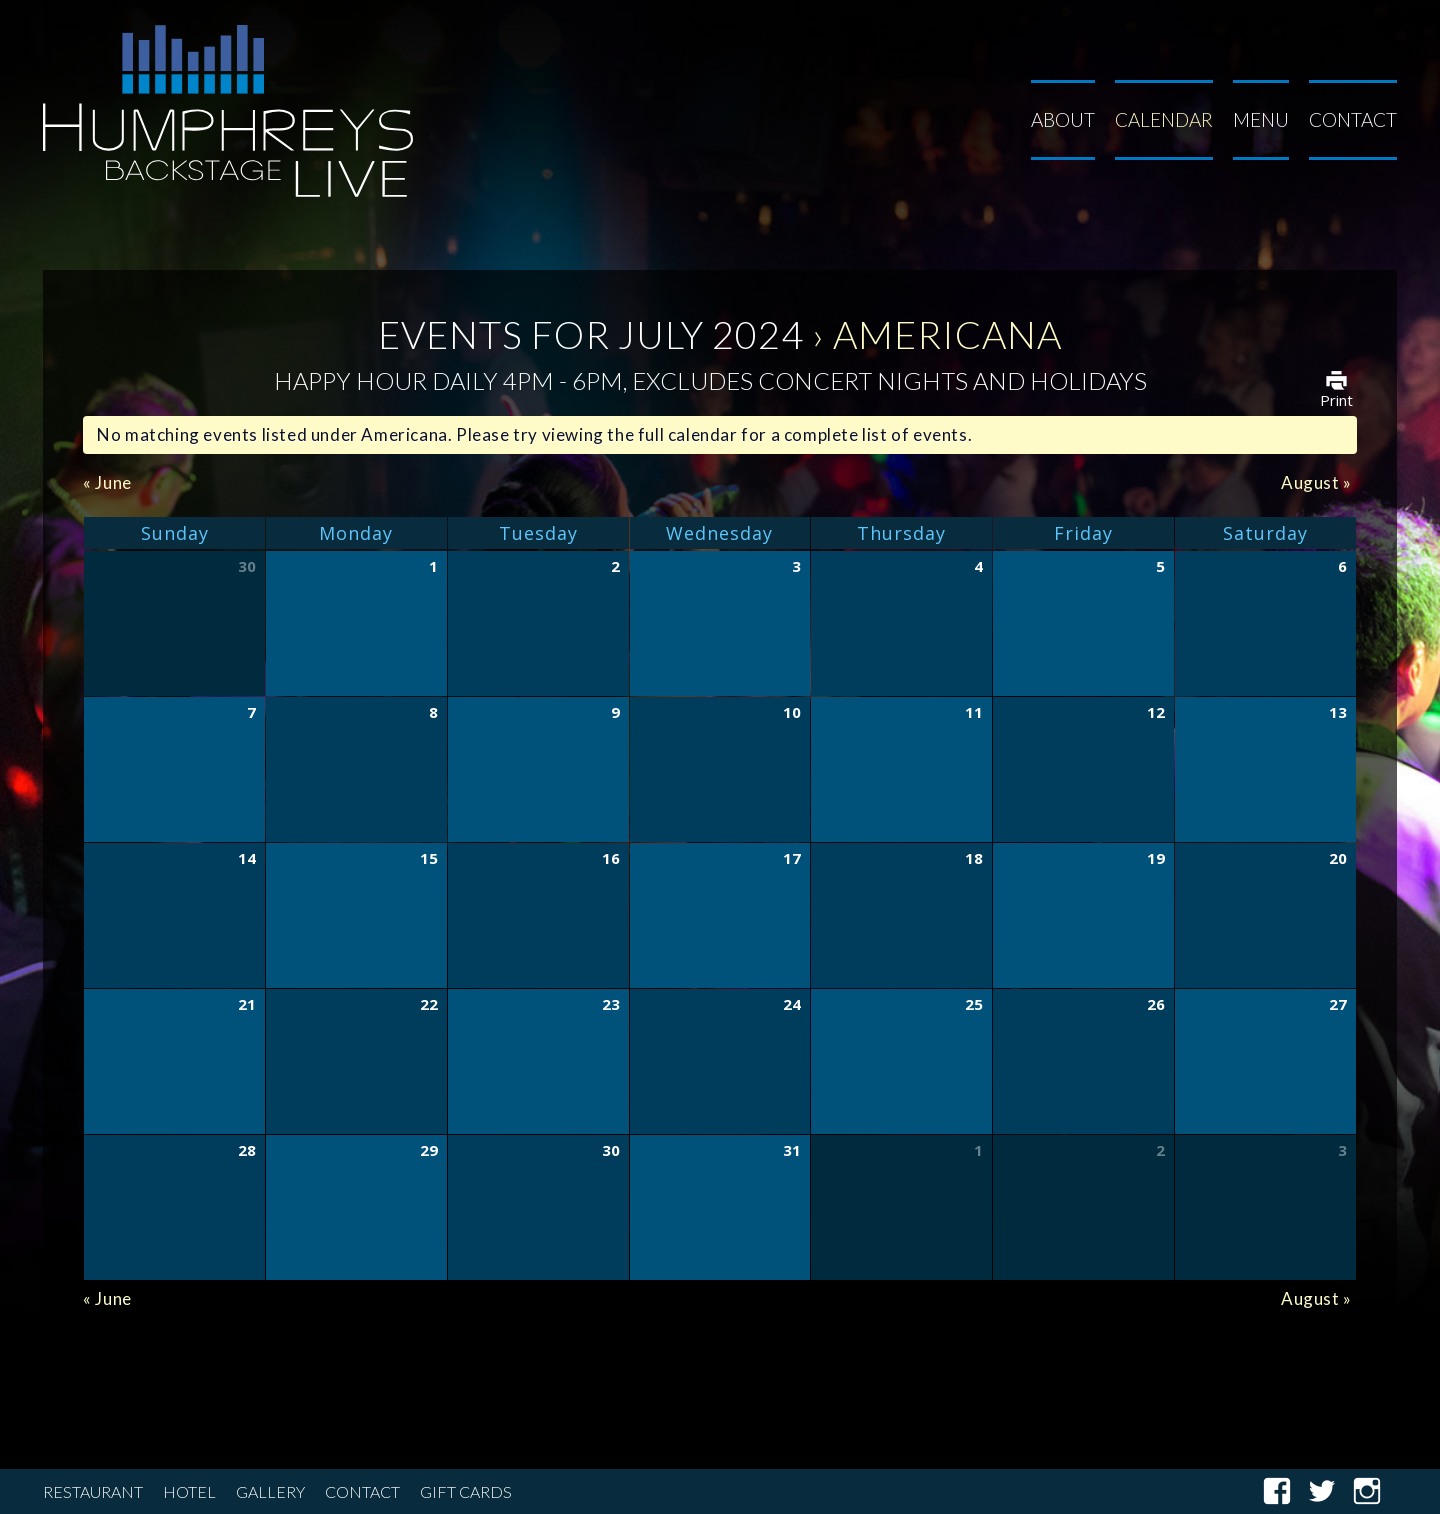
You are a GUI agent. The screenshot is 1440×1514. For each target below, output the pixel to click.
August (1316, 482)
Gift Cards (466, 1491)
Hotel (189, 1491)
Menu (1261, 119)
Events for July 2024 (591, 334)
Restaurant (93, 1491)
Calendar (1164, 119)
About (1063, 119)
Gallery (270, 1491)
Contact (1353, 119)
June (107, 482)
